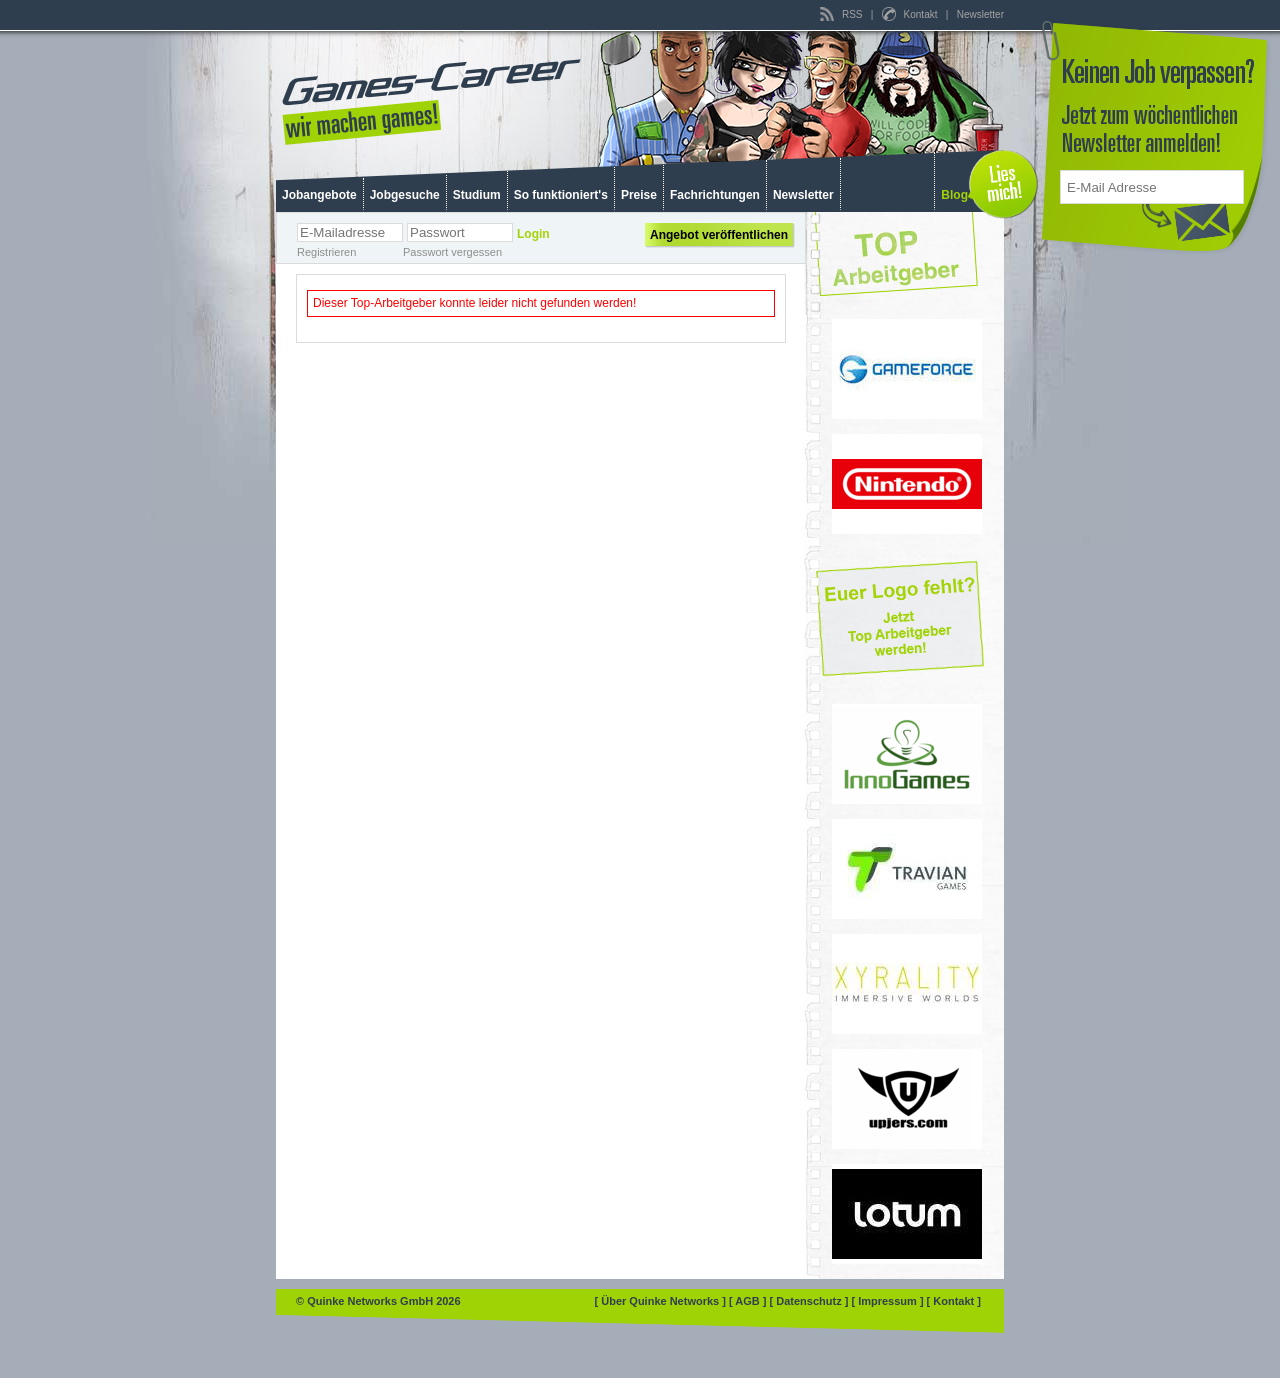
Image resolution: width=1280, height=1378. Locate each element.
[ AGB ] (749, 1301)
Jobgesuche (405, 195)
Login (533, 234)
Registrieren (326, 252)
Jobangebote (319, 195)
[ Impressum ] (888, 1301)
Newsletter (980, 14)
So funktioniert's (561, 195)
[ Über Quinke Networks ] (662, 1301)
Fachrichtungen (715, 195)
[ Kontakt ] (954, 1301)
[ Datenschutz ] (811, 1301)
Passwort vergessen (452, 252)
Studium (477, 195)
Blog (954, 195)
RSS (842, 14)
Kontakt (911, 14)
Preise (639, 195)
